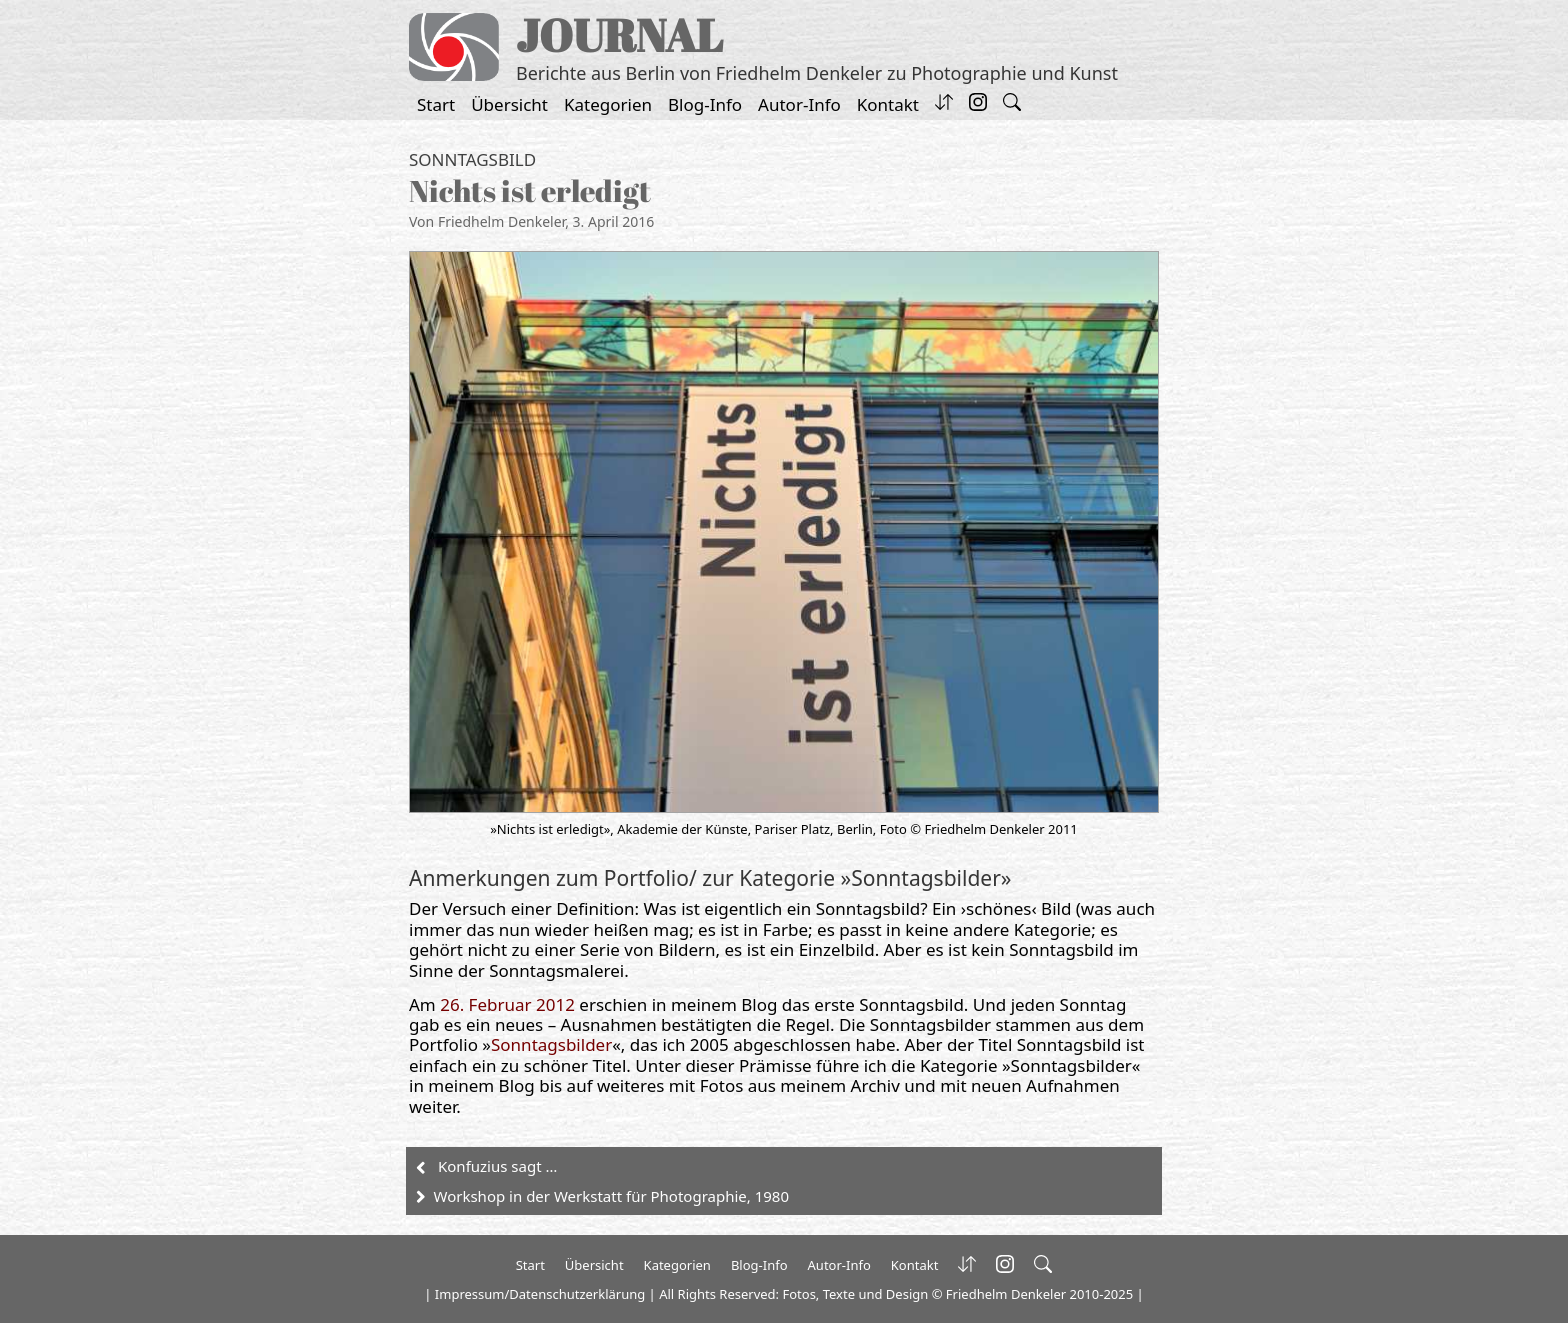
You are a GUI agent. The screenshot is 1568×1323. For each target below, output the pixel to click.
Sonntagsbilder (551, 1044)
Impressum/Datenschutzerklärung (540, 1294)
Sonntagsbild (472, 159)
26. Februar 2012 (507, 1004)
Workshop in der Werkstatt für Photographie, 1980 (612, 1196)
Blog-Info (705, 104)
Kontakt (888, 104)
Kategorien (608, 104)
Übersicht (509, 104)
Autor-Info (799, 104)
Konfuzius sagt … (497, 1166)
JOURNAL (619, 34)
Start (436, 104)
